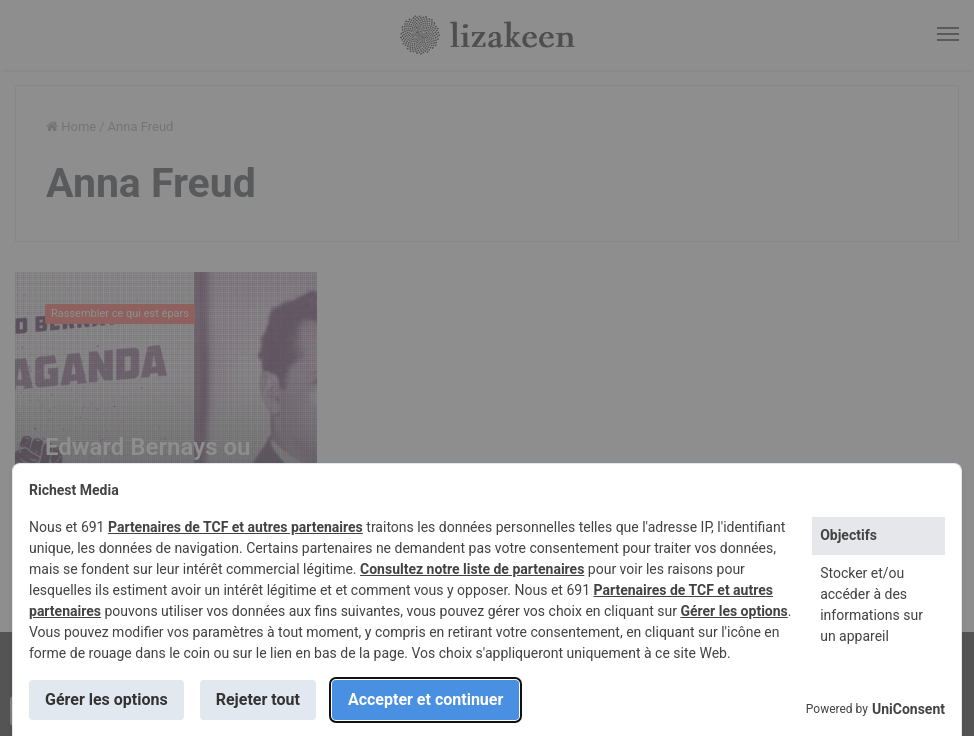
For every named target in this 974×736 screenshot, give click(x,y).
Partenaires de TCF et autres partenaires (235, 527)
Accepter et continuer (425, 699)
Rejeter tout (258, 699)
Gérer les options (733, 611)
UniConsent (908, 709)
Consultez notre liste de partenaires (472, 569)
